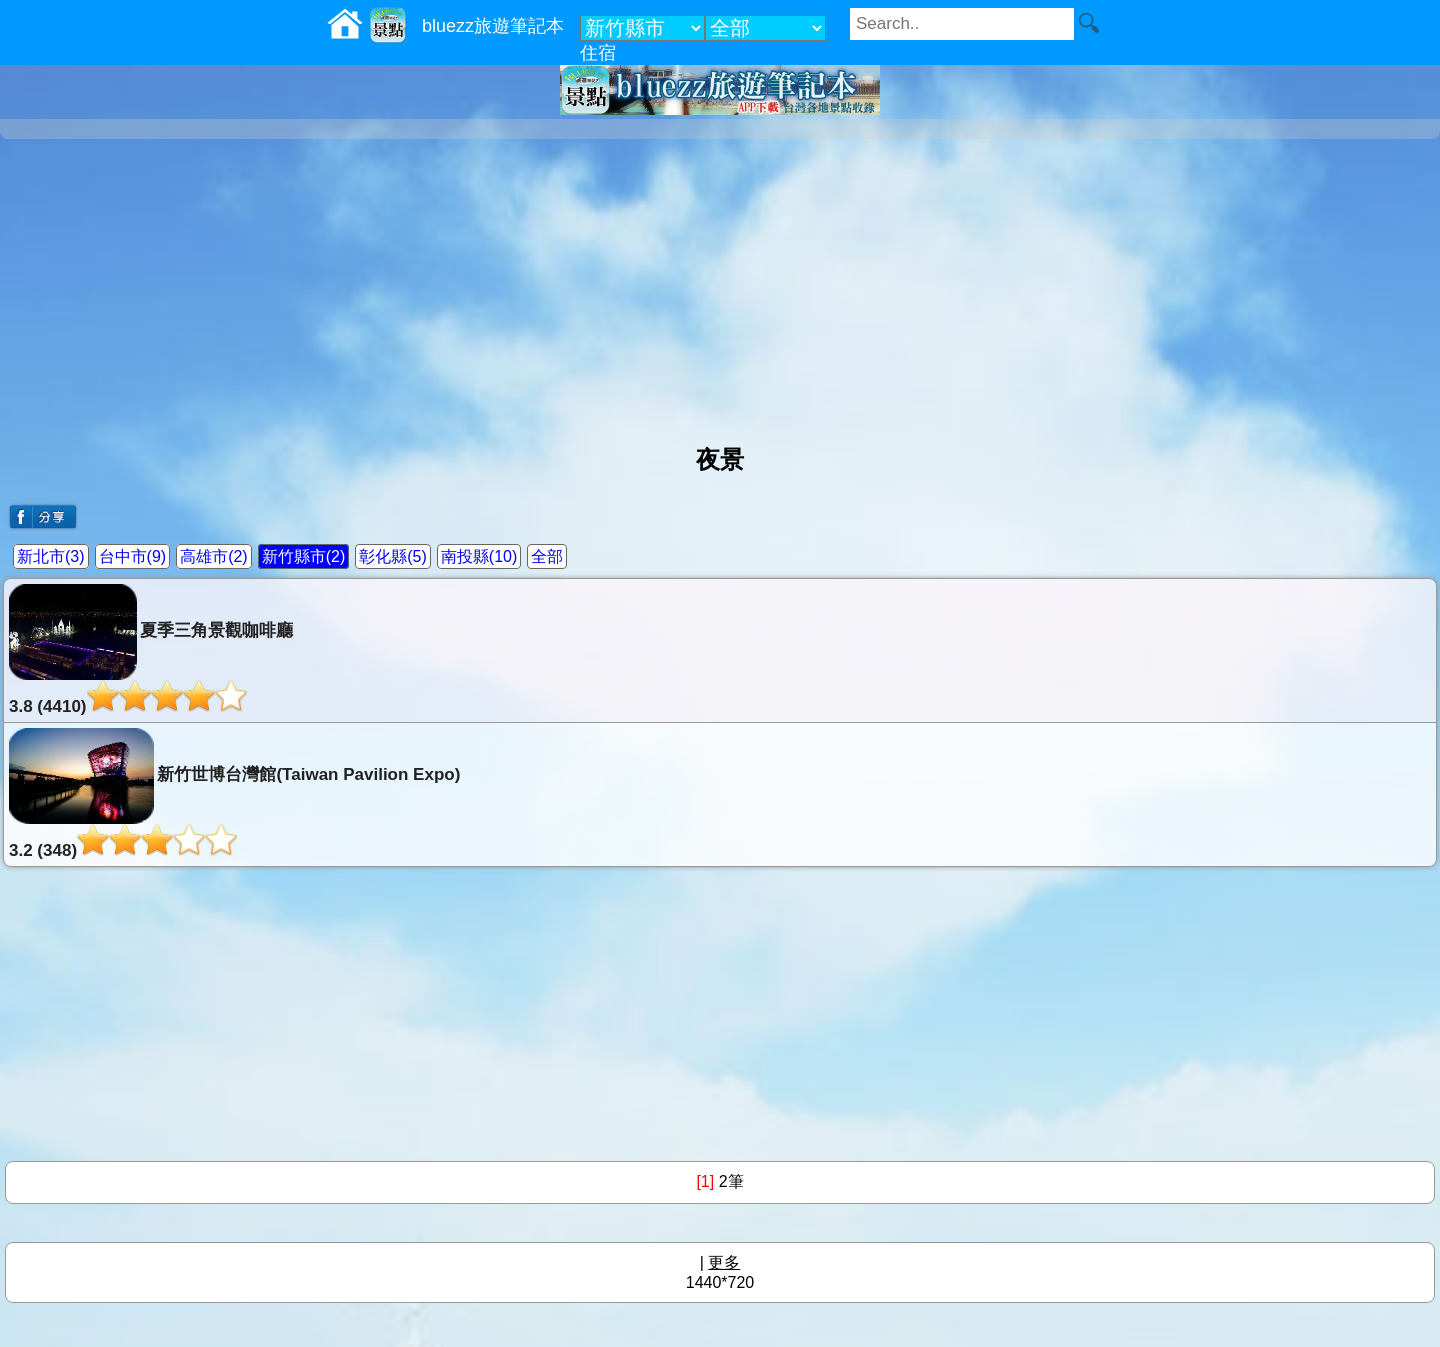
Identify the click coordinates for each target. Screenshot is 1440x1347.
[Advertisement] (720, 284)
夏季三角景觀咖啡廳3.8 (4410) (151, 650)
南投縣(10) (479, 556)
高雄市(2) (214, 556)
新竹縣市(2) (304, 556)
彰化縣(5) (393, 556)
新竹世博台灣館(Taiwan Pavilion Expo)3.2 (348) (234, 794)
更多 (724, 1262)
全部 (547, 556)
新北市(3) (51, 556)
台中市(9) (133, 556)
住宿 (598, 53)
